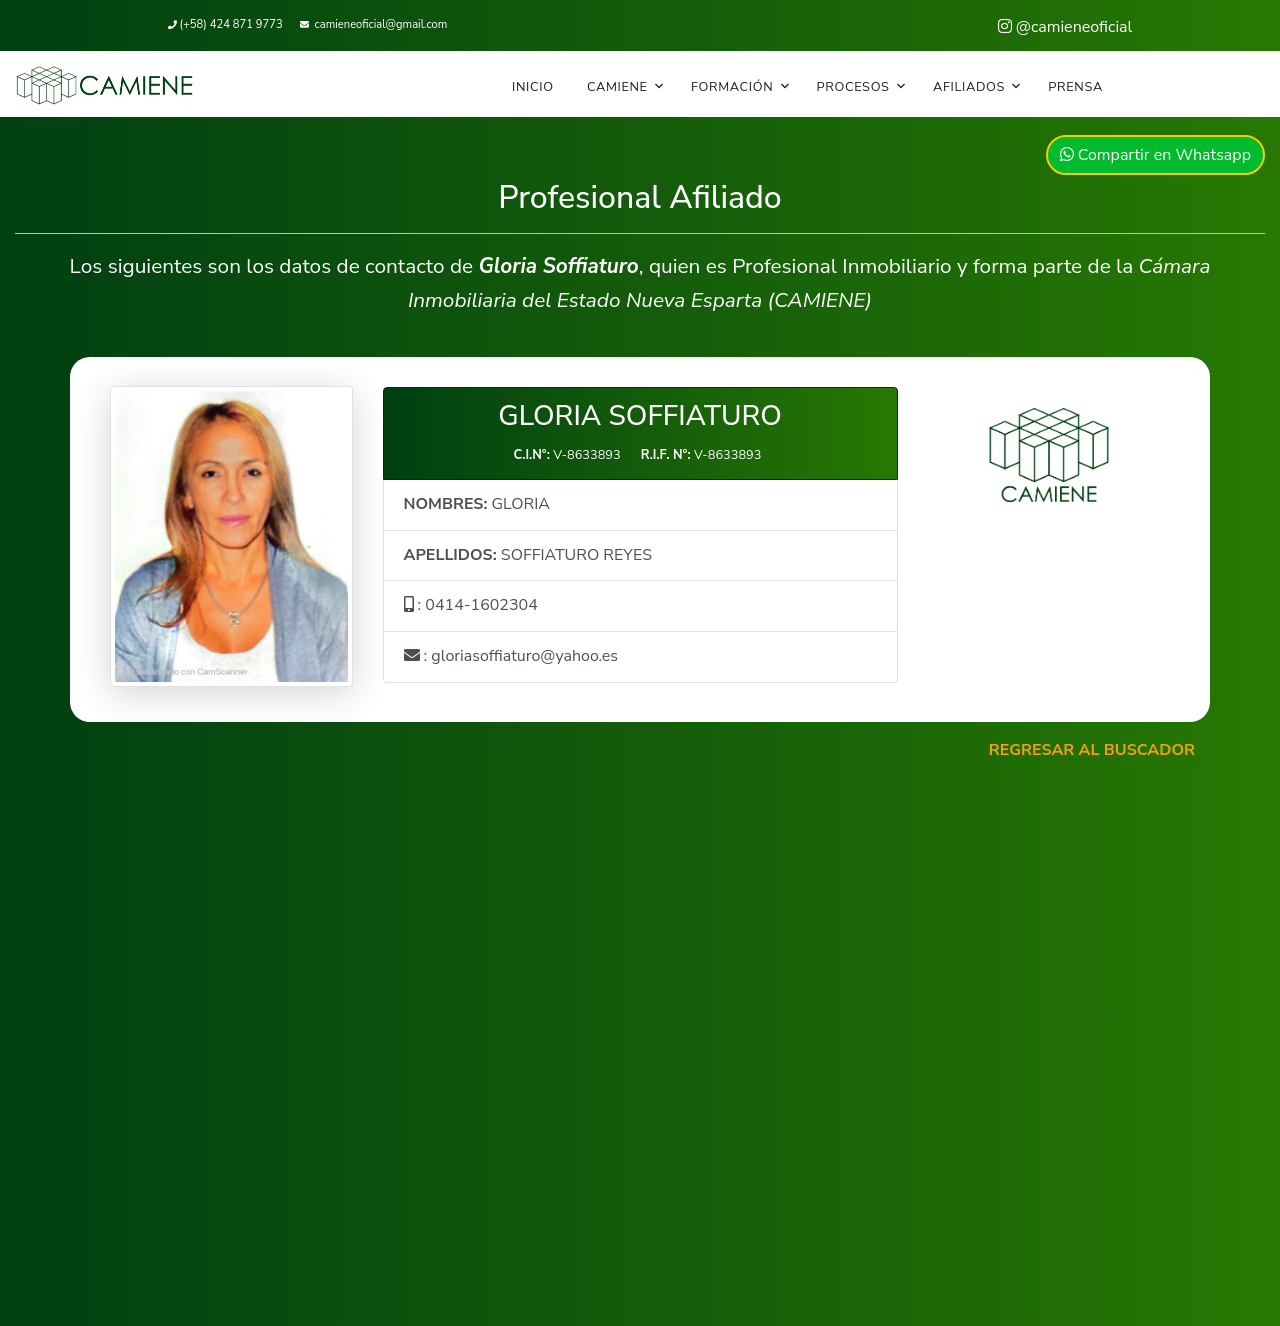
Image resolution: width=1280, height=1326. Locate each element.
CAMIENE (617, 87)
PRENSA (1075, 87)
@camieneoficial (1065, 27)
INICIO (533, 87)
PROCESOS (853, 87)
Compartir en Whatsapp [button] (1155, 155)
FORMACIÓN (732, 87)
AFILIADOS (969, 87)
